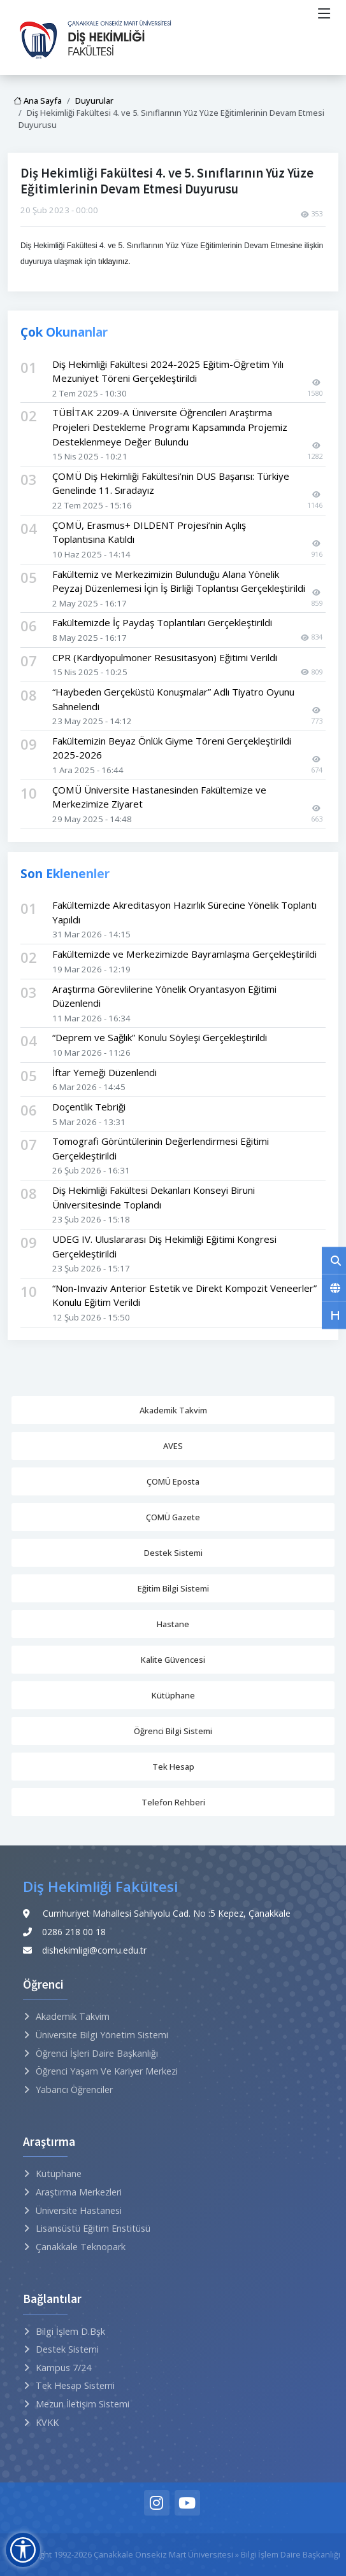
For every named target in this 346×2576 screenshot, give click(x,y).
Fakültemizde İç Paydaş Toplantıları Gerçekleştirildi (162, 622)
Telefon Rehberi (173, 1802)
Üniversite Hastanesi (79, 2210)
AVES (173, 1446)
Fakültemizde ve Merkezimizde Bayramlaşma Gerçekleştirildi (184, 954)
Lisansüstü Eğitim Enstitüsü (93, 2228)
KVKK (47, 2422)
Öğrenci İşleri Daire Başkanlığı (97, 2053)
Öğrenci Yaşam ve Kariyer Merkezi (107, 2071)
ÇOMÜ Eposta (173, 1481)
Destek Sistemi (173, 1552)
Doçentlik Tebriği (89, 1106)
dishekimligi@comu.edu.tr (94, 1950)
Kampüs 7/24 (63, 2368)
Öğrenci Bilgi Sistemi (173, 1731)
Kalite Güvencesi (173, 1659)
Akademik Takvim (173, 1410)
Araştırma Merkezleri (79, 2192)
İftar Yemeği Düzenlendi (104, 1072)
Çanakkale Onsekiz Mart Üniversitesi (163, 2554)
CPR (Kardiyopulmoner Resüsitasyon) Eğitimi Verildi (164, 657)
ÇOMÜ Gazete (173, 1517)
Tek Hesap (173, 1766)
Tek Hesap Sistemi (75, 2385)
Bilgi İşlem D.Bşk (70, 2331)
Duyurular (94, 100)
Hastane (173, 1624)
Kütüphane (173, 1695)
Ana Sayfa (37, 100)
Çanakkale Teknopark (81, 2247)
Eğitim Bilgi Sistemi (173, 1588)
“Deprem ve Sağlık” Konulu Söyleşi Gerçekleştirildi (159, 1037)
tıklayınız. (114, 261)
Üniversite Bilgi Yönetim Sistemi (102, 2035)
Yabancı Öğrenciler (74, 2089)
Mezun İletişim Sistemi (82, 2404)
